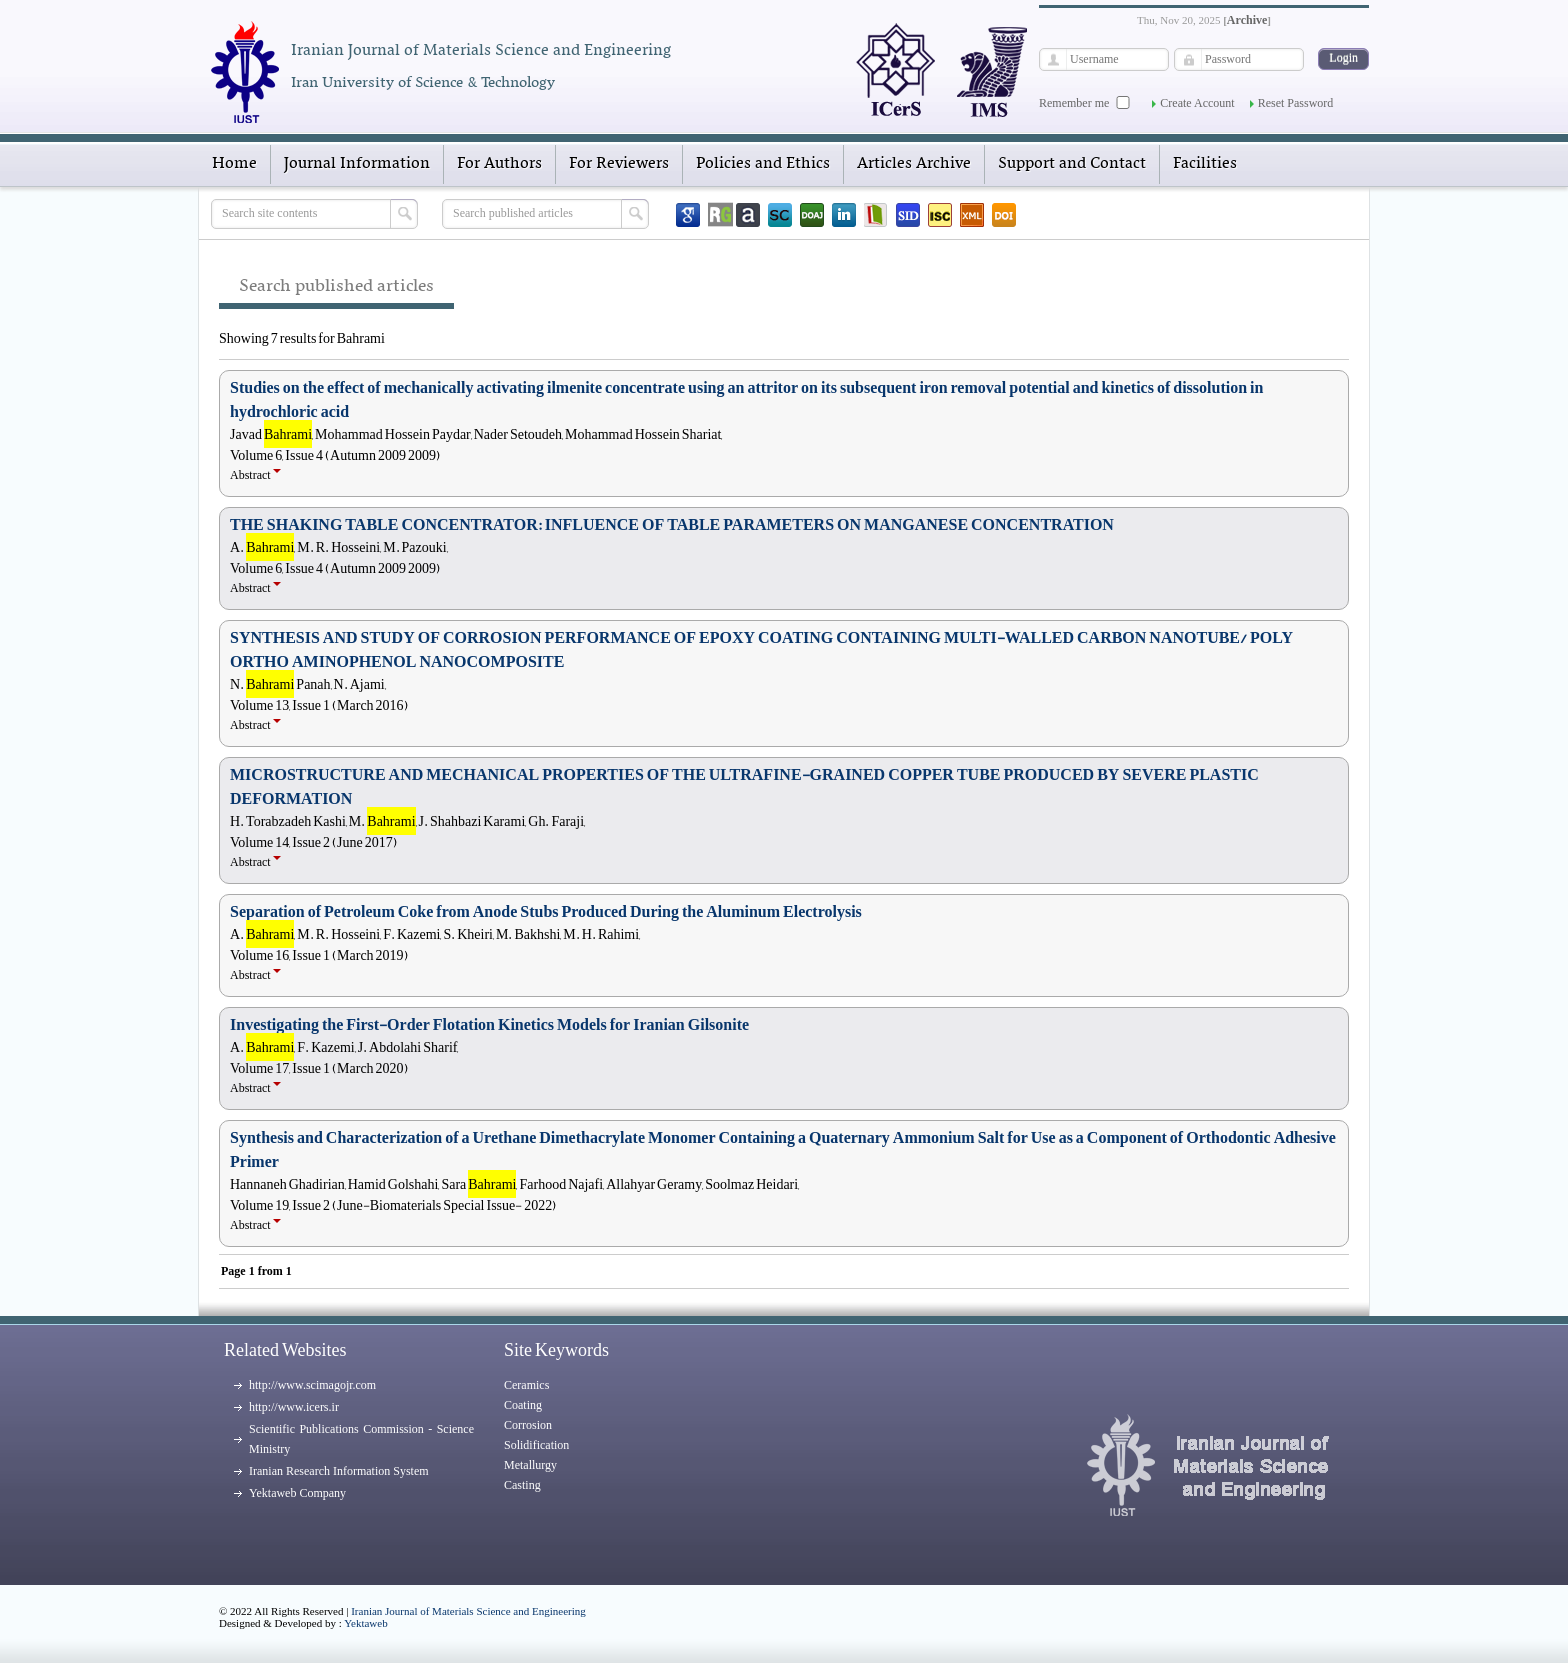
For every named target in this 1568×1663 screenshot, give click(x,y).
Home (234, 164)
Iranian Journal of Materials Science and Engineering (468, 1611)
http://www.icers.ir (294, 1407)
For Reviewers (619, 164)
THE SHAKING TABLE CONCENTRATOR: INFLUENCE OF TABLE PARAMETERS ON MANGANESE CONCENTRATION (672, 525)
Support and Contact (1072, 164)
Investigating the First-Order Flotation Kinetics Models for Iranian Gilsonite (489, 1025)
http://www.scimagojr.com (312, 1385)
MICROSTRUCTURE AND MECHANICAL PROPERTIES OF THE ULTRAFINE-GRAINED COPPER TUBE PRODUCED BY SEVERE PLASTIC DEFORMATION (744, 787)
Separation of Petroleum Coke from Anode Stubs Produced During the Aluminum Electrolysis (546, 912)
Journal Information (357, 164)
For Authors (499, 164)
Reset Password (1296, 103)
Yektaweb (366, 1623)
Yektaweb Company (297, 1493)
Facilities (1205, 164)
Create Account (1197, 103)
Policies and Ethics (763, 164)
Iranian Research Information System (339, 1471)
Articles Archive (914, 164)
